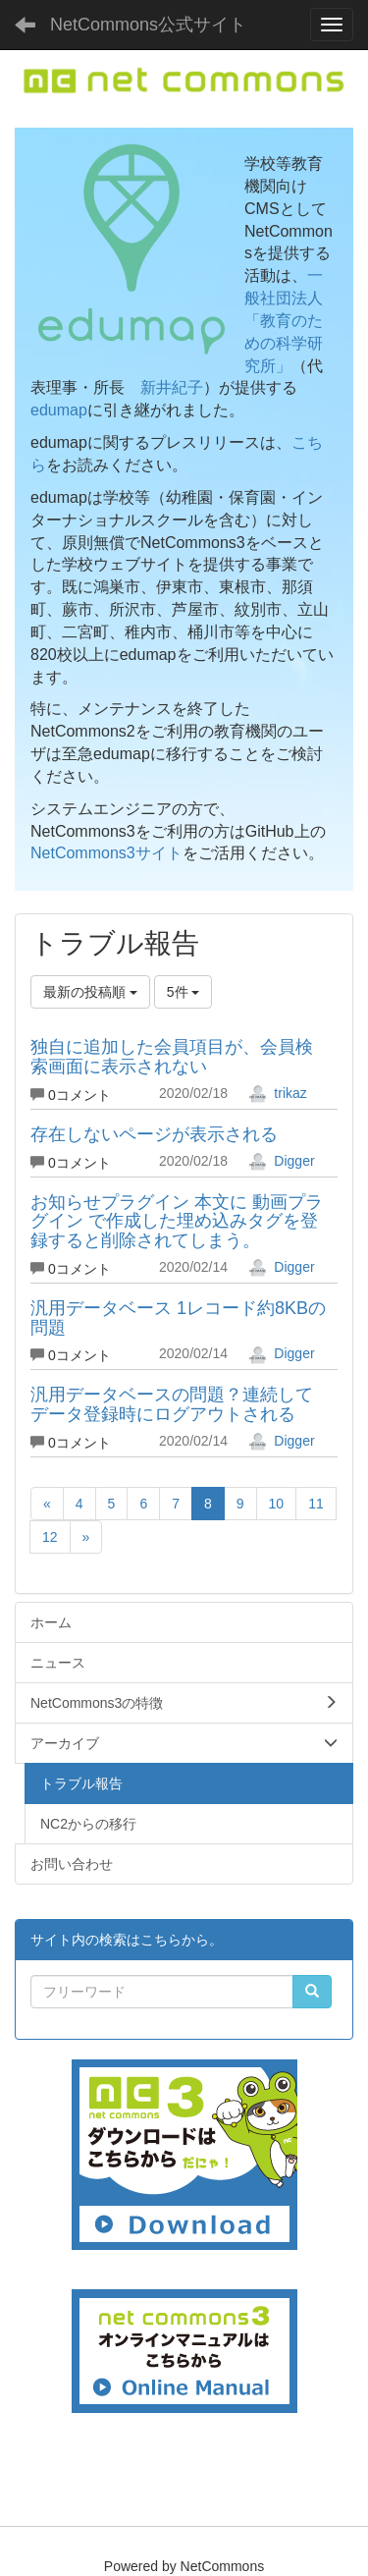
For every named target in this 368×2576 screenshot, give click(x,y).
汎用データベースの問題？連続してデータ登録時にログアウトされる (171, 1404)
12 (50, 1537)
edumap (58, 410)
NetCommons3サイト (106, 853)
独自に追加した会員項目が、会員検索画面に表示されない (171, 1056)
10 (277, 1503)
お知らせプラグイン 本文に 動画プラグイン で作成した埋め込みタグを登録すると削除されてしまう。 (176, 1221)
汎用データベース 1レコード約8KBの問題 (178, 1318)
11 (316, 1503)
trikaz (277, 1093)
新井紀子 (171, 387)
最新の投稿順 (90, 992)
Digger (281, 1161)
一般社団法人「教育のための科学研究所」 (283, 320)
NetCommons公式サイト (148, 24)
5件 (183, 992)
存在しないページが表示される (154, 1134)
